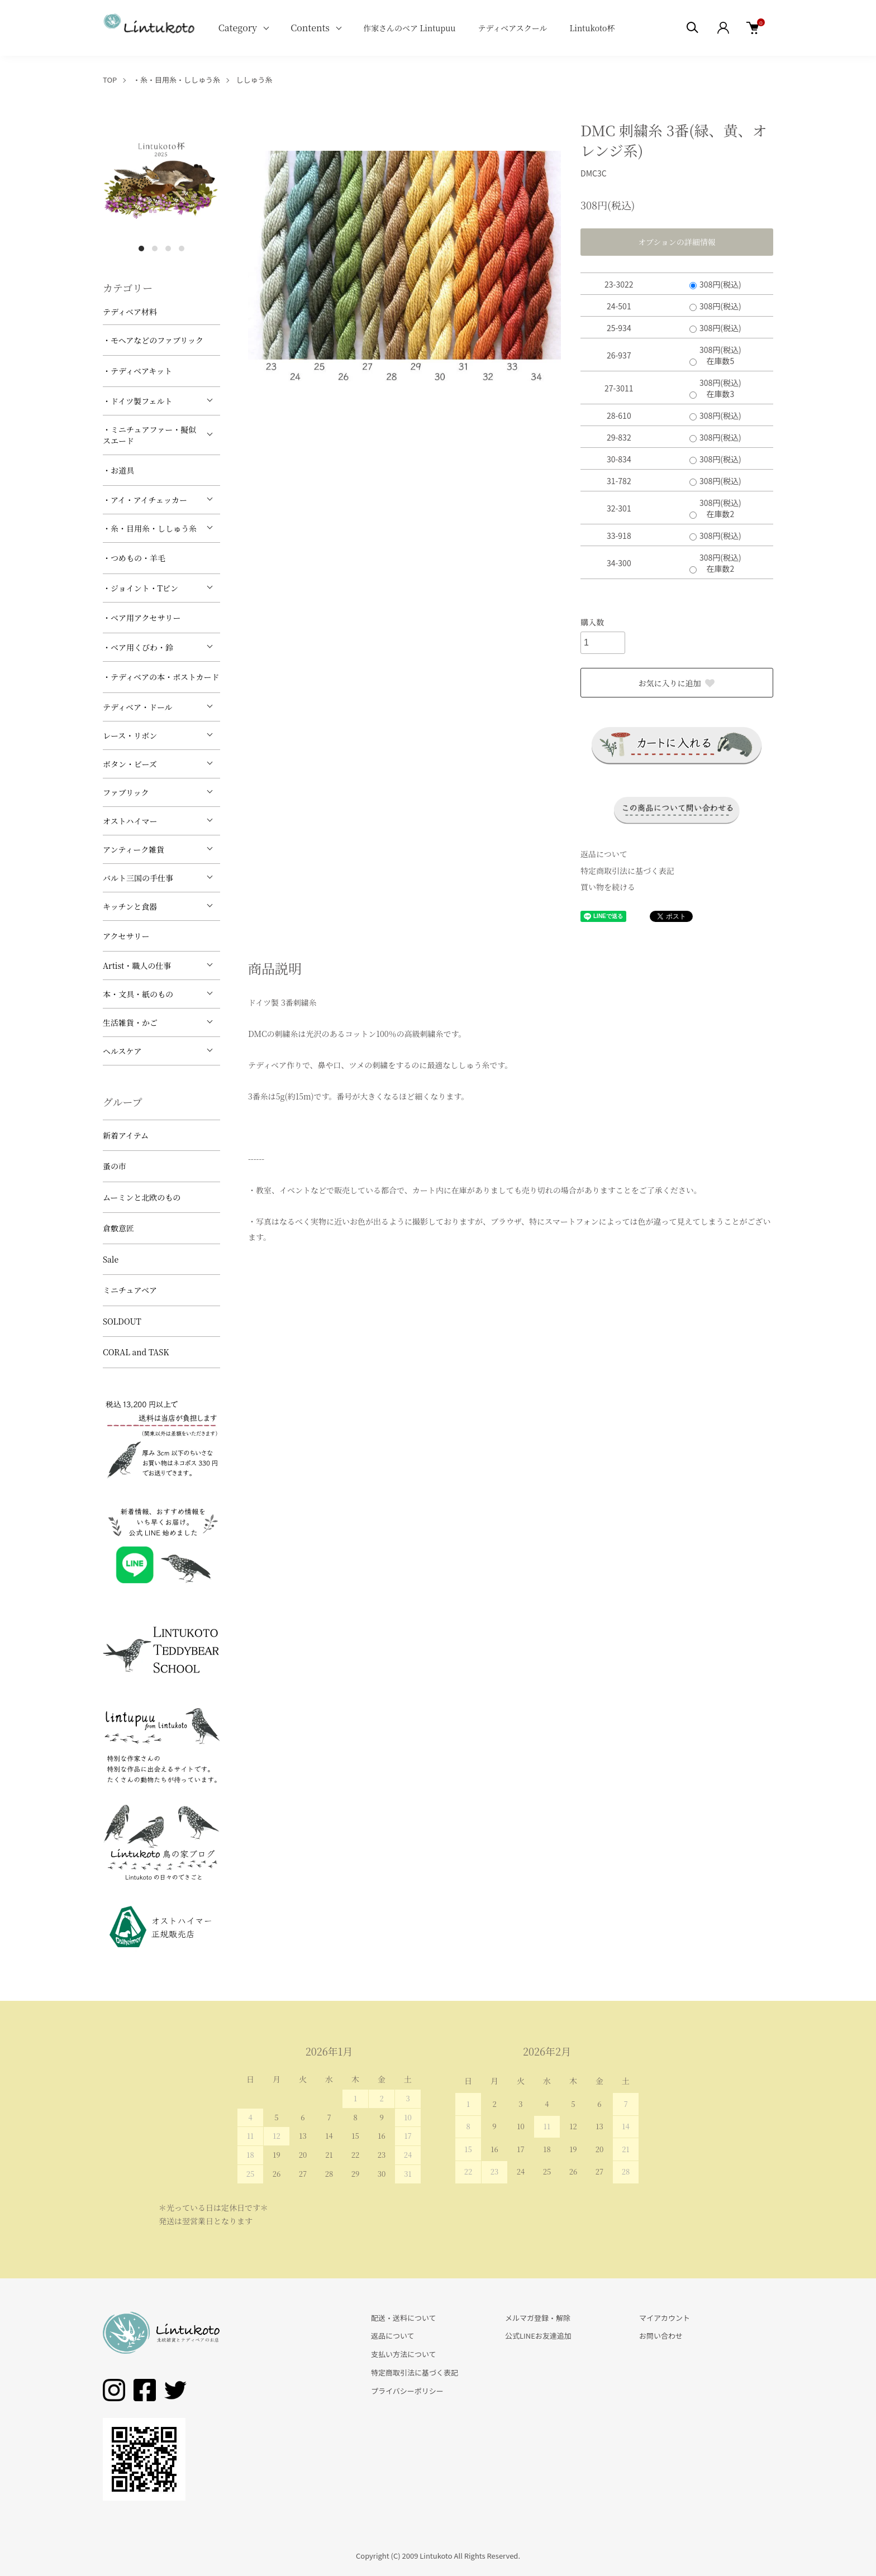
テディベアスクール (512, 28)
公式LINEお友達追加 (538, 2335)
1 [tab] (141, 248)
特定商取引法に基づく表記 (627, 870)
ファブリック (126, 792)
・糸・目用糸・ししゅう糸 (176, 79)
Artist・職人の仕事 (137, 965)
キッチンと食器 (130, 906)
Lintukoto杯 (592, 28)
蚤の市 (114, 1166)
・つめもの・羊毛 (134, 557)
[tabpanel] (161, 178)
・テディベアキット (137, 370)
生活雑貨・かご (130, 1022)
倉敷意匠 (118, 1228)
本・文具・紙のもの (138, 994)
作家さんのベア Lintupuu (409, 28)
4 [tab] (181, 248)
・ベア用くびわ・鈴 (138, 647)
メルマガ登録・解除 (537, 2317)
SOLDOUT (122, 1321)
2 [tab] (155, 248)
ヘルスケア (122, 1051)
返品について (603, 853)
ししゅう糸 (254, 79)
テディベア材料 (130, 311)
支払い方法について (403, 2354)
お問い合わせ (661, 2335)
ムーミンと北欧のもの (141, 1197)
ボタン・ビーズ (130, 764)
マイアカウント (664, 2317)
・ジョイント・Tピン (140, 588)
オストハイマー (130, 820)
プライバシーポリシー (407, 2391)
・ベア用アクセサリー (142, 617)
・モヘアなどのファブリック (153, 340)
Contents (310, 27)
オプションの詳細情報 (677, 241)
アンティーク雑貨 (133, 849)
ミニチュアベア (130, 1290)
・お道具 (118, 470)
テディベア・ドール (138, 707)
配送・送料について (403, 2317)
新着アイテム (126, 1135)
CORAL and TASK (136, 1352)
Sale (110, 1259)
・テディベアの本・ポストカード (161, 676)
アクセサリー (126, 935)
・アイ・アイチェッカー (145, 499)
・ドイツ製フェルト (138, 401)
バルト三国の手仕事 (138, 877)
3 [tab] (168, 248)
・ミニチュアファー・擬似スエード (149, 435)
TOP (110, 79)
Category (238, 27)
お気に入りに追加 (677, 683)
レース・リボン (130, 735)
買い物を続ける (607, 886)
